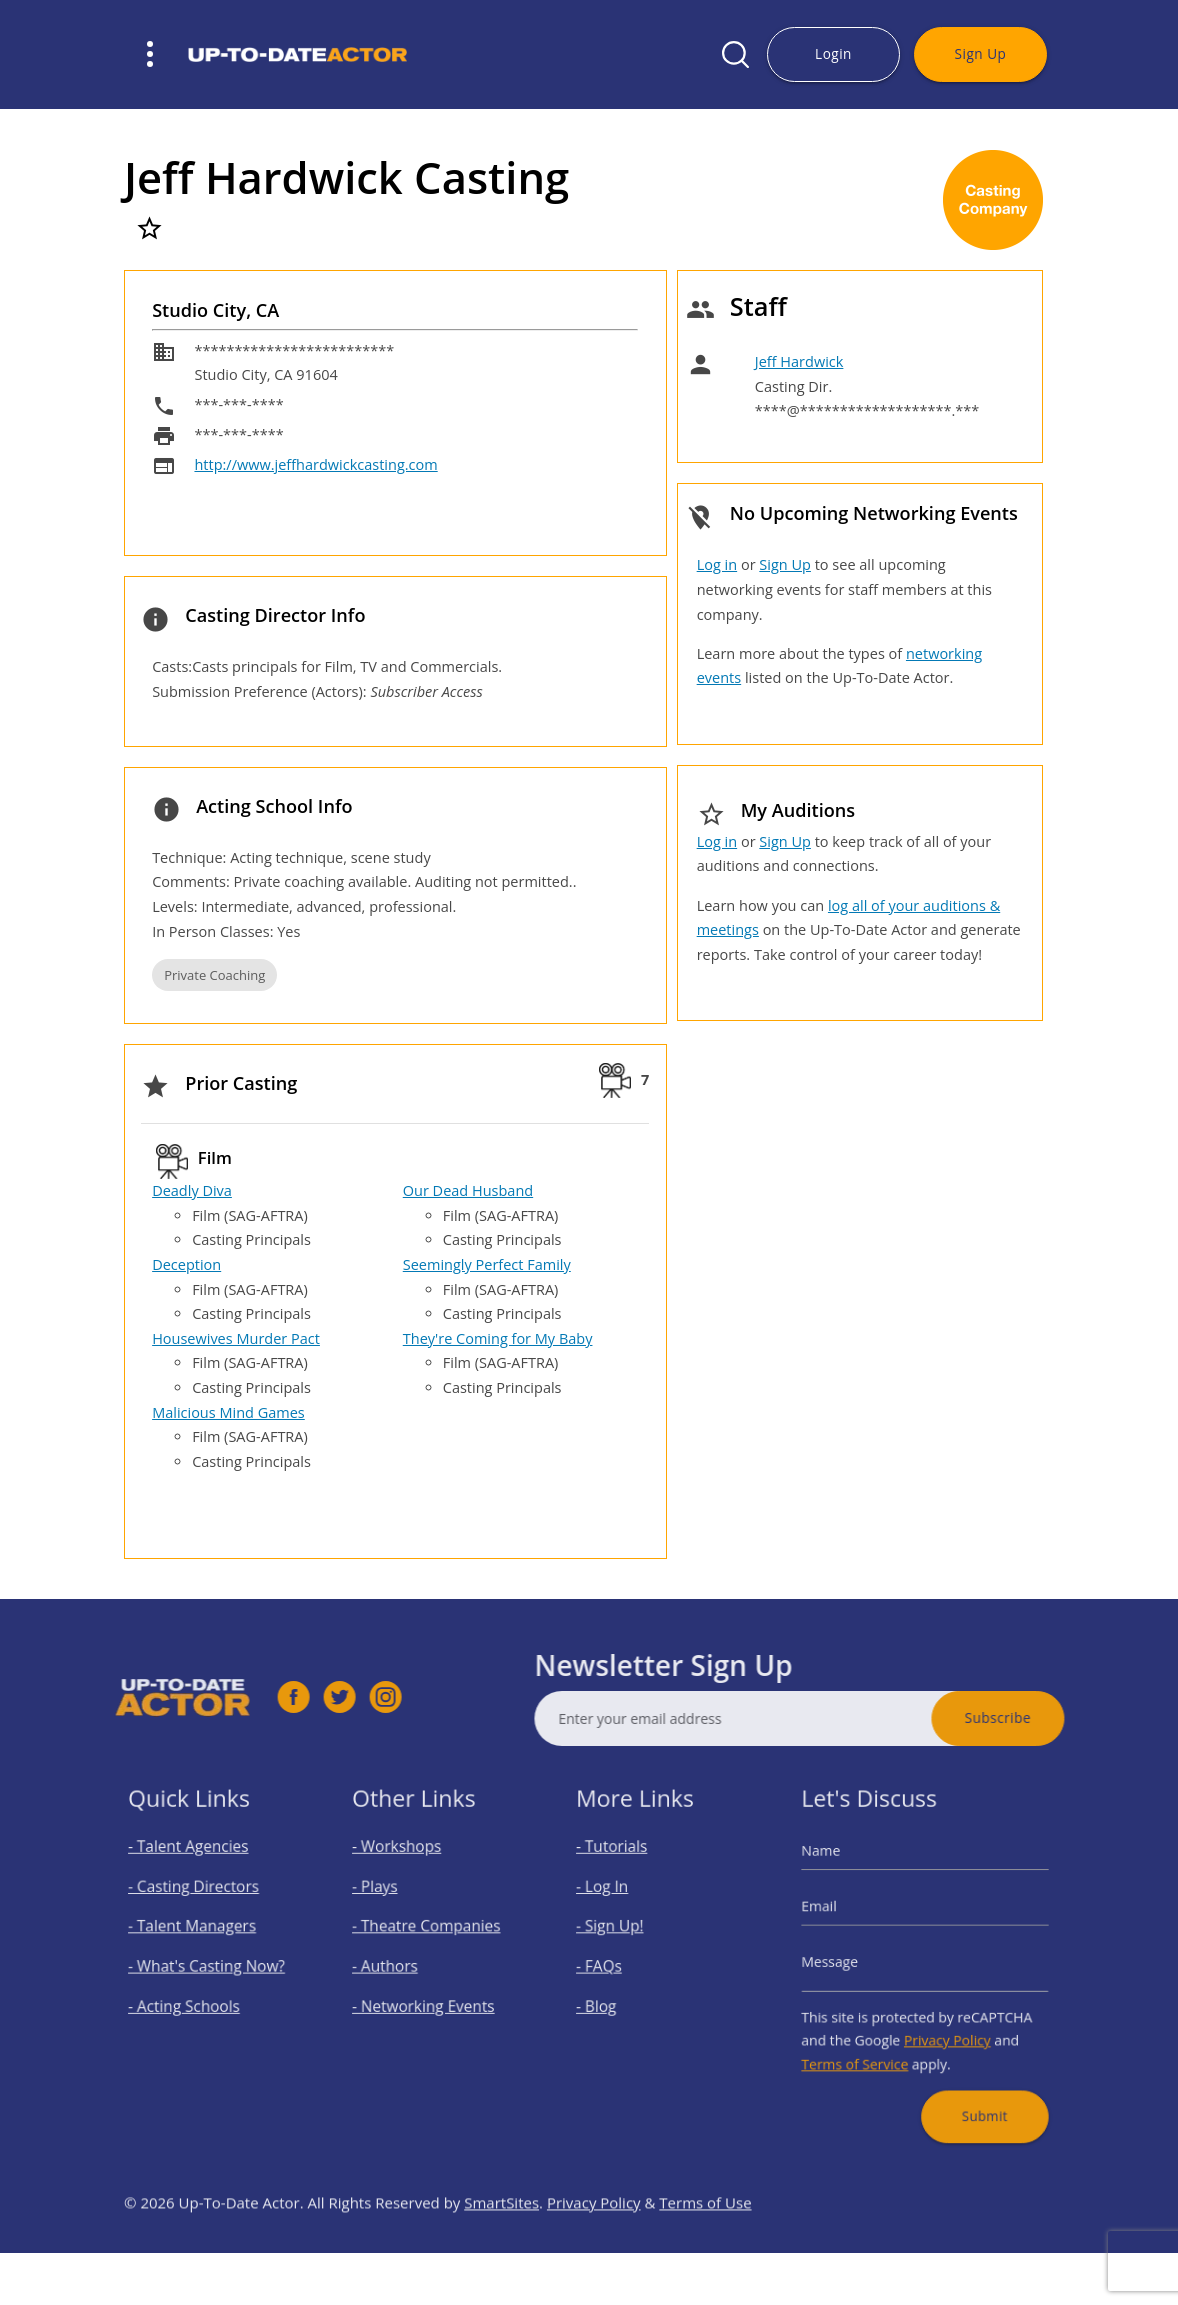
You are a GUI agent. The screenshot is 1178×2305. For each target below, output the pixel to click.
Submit (973, 2087)
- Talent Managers (198, 1932)
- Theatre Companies (429, 1932)
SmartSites (501, 2247)
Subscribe (1043, 1717)
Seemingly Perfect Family (487, 1264)
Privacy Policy (943, 2025)
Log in (717, 564)
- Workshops (405, 1867)
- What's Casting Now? (209, 1965)
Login (833, 53)
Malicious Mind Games (228, 1412)
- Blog (609, 1997)
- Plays (387, 1900)
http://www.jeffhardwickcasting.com (315, 464)
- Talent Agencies (195, 1867)
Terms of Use (705, 2247)
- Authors (395, 1965)
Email (839, 1916)
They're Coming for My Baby (498, 1338)
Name (841, 1871)
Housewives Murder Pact (236, 1338)
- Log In (614, 1900)
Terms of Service (868, 2045)
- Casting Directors (199, 1900)
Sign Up (981, 53)
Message (848, 1961)
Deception (186, 1264)
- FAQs (611, 1965)
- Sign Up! (620, 1932)
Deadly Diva (192, 1190)
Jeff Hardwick (799, 361)
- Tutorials (622, 1867)
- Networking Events (427, 1997)
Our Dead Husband (468, 1190)
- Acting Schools (191, 1997)
